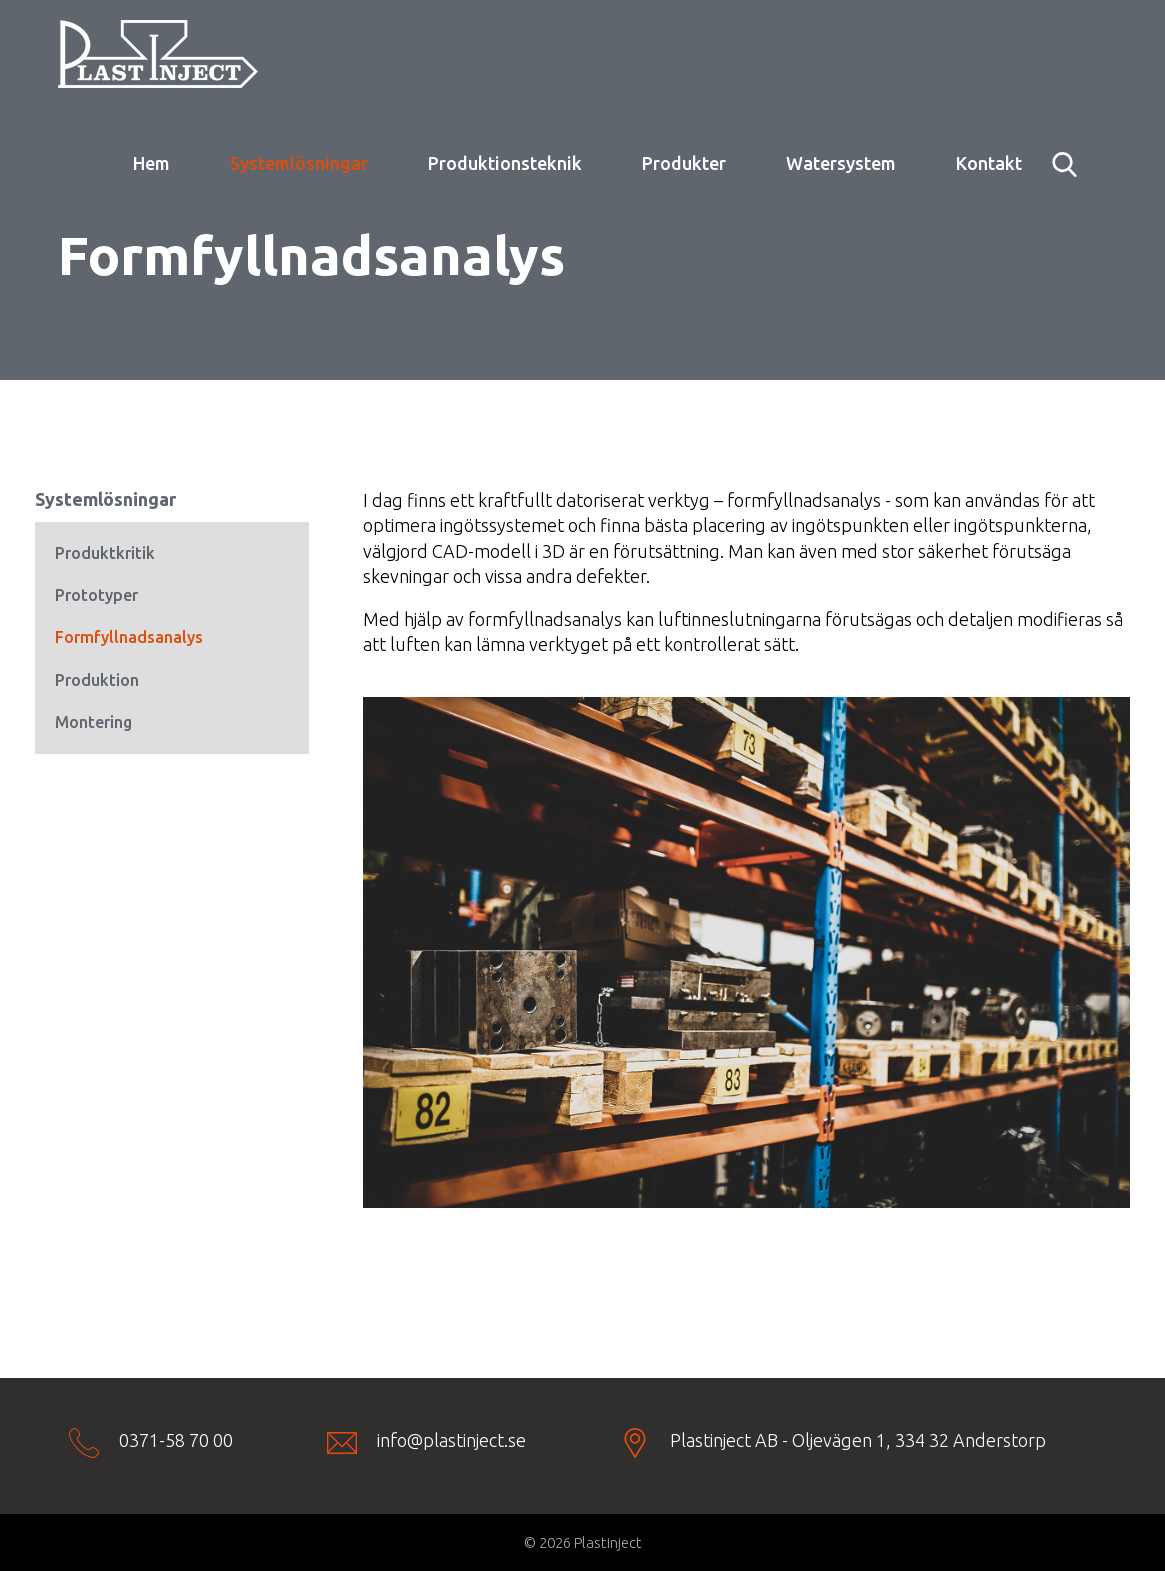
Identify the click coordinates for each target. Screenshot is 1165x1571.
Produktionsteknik (505, 163)
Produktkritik (105, 553)
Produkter (684, 163)
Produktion (97, 680)
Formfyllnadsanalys (129, 637)
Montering (93, 722)
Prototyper (96, 595)
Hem (151, 163)
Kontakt (989, 163)
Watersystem (841, 163)
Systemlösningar (299, 163)
